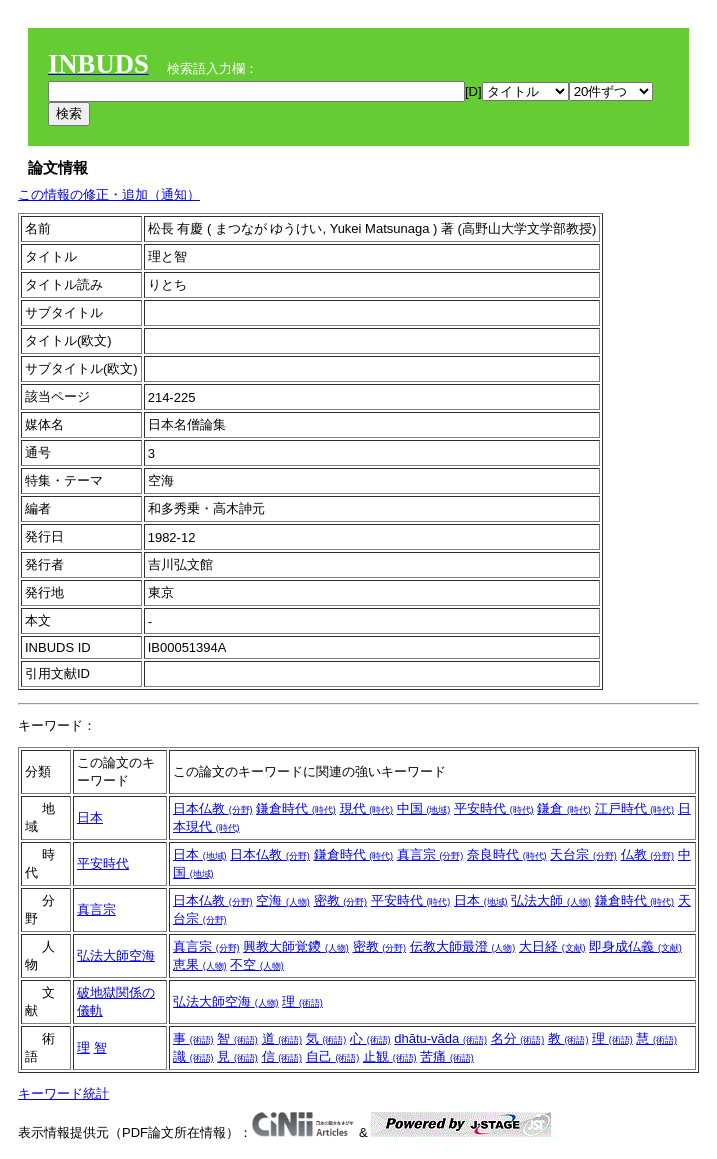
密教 (341, 900)
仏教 (648, 854)
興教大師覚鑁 (296, 946)
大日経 (552, 946)
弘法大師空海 (116, 955)
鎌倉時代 (296, 808)
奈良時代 (507, 854)
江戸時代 (635, 808)
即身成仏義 (635, 946)
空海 (283, 900)
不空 (257, 964)
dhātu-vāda (440, 1038)
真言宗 (430, 854)
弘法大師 (551, 900)
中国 (424, 808)
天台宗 (583, 854)
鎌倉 (564, 808)
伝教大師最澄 (463, 946)
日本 (90, 817)
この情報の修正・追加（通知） (109, 194)
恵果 (200, 964)
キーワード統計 (63, 1093)
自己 (333, 1056)
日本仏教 (213, 808)
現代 (367, 808)
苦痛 (447, 1056)
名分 (518, 1038)
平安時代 (494, 808)
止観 (390, 1056)
